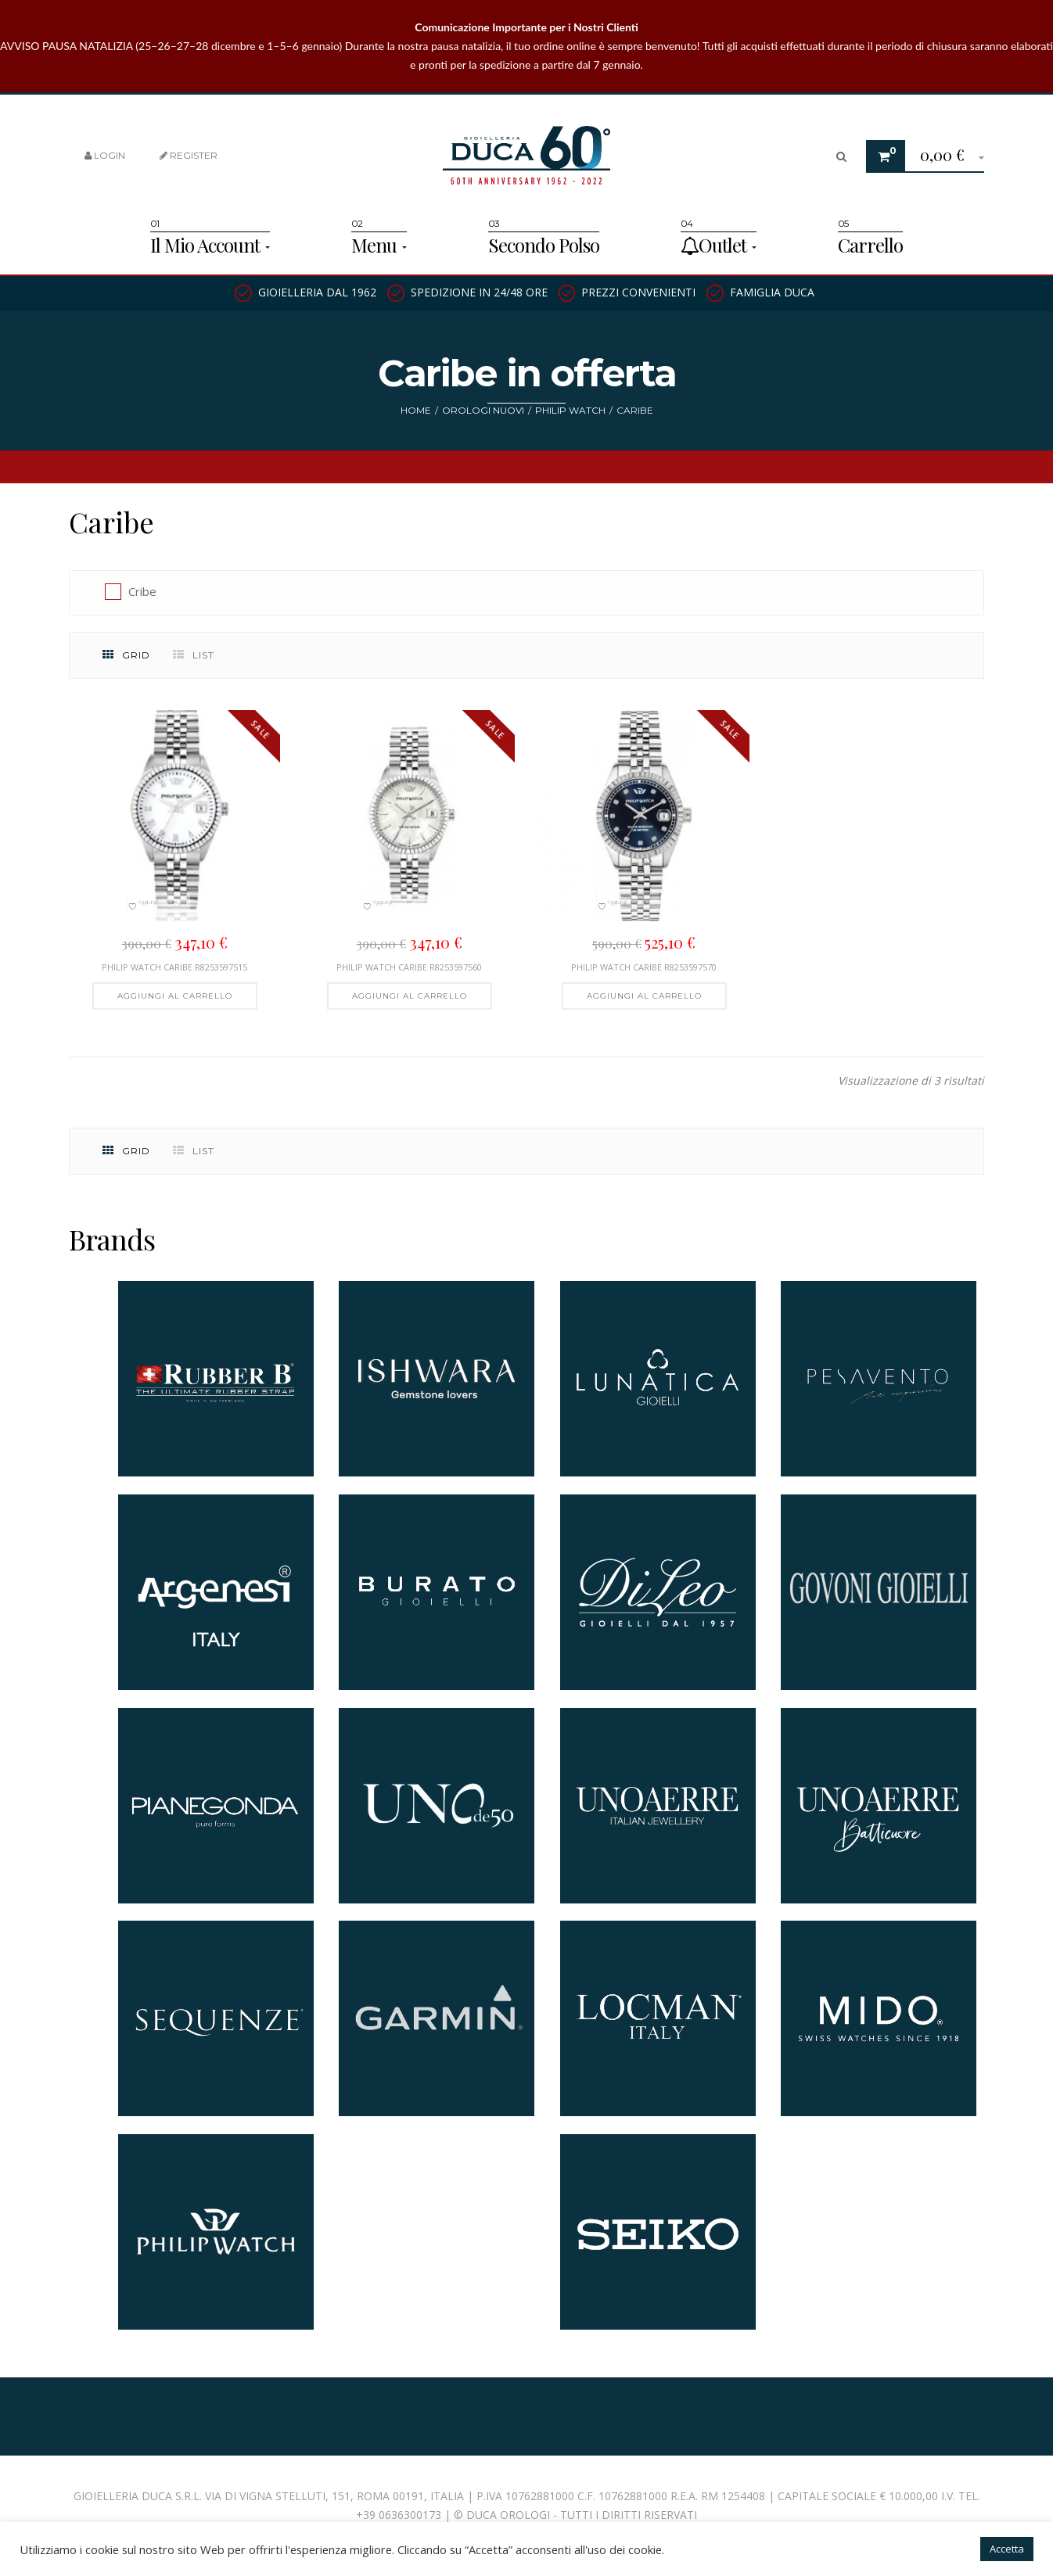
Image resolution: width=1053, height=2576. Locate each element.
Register (188, 155)
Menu (379, 244)
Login (104, 155)
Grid (126, 655)
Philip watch (570, 410)
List (193, 655)
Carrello (870, 244)
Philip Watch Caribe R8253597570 (644, 967)
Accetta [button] (1007, 2549)
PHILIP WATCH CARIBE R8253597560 (409, 967)
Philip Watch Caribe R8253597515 (174, 967)
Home (416, 410)
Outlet (719, 244)
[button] (946, 156)
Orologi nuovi (483, 410)
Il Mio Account (210, 244)
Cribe (142, 591)
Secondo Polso (543, 244)
